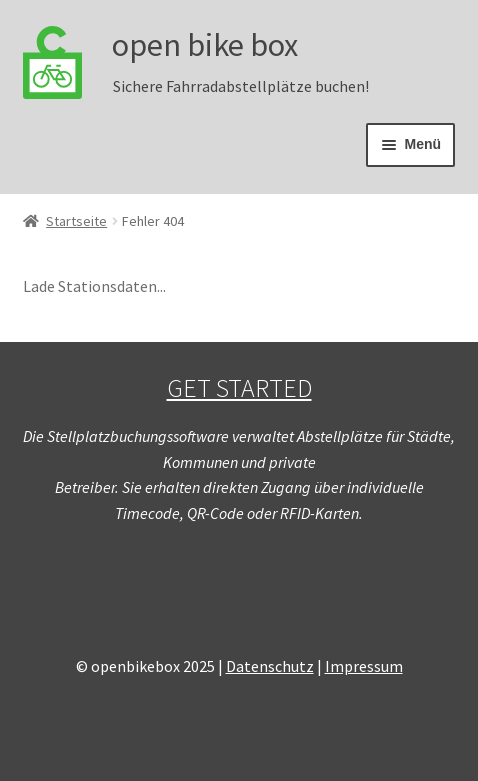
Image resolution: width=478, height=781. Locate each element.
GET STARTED (239, 388)
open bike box (205, 45)
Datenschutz (270, 666)
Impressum (364, 666)
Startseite (76, 221)
